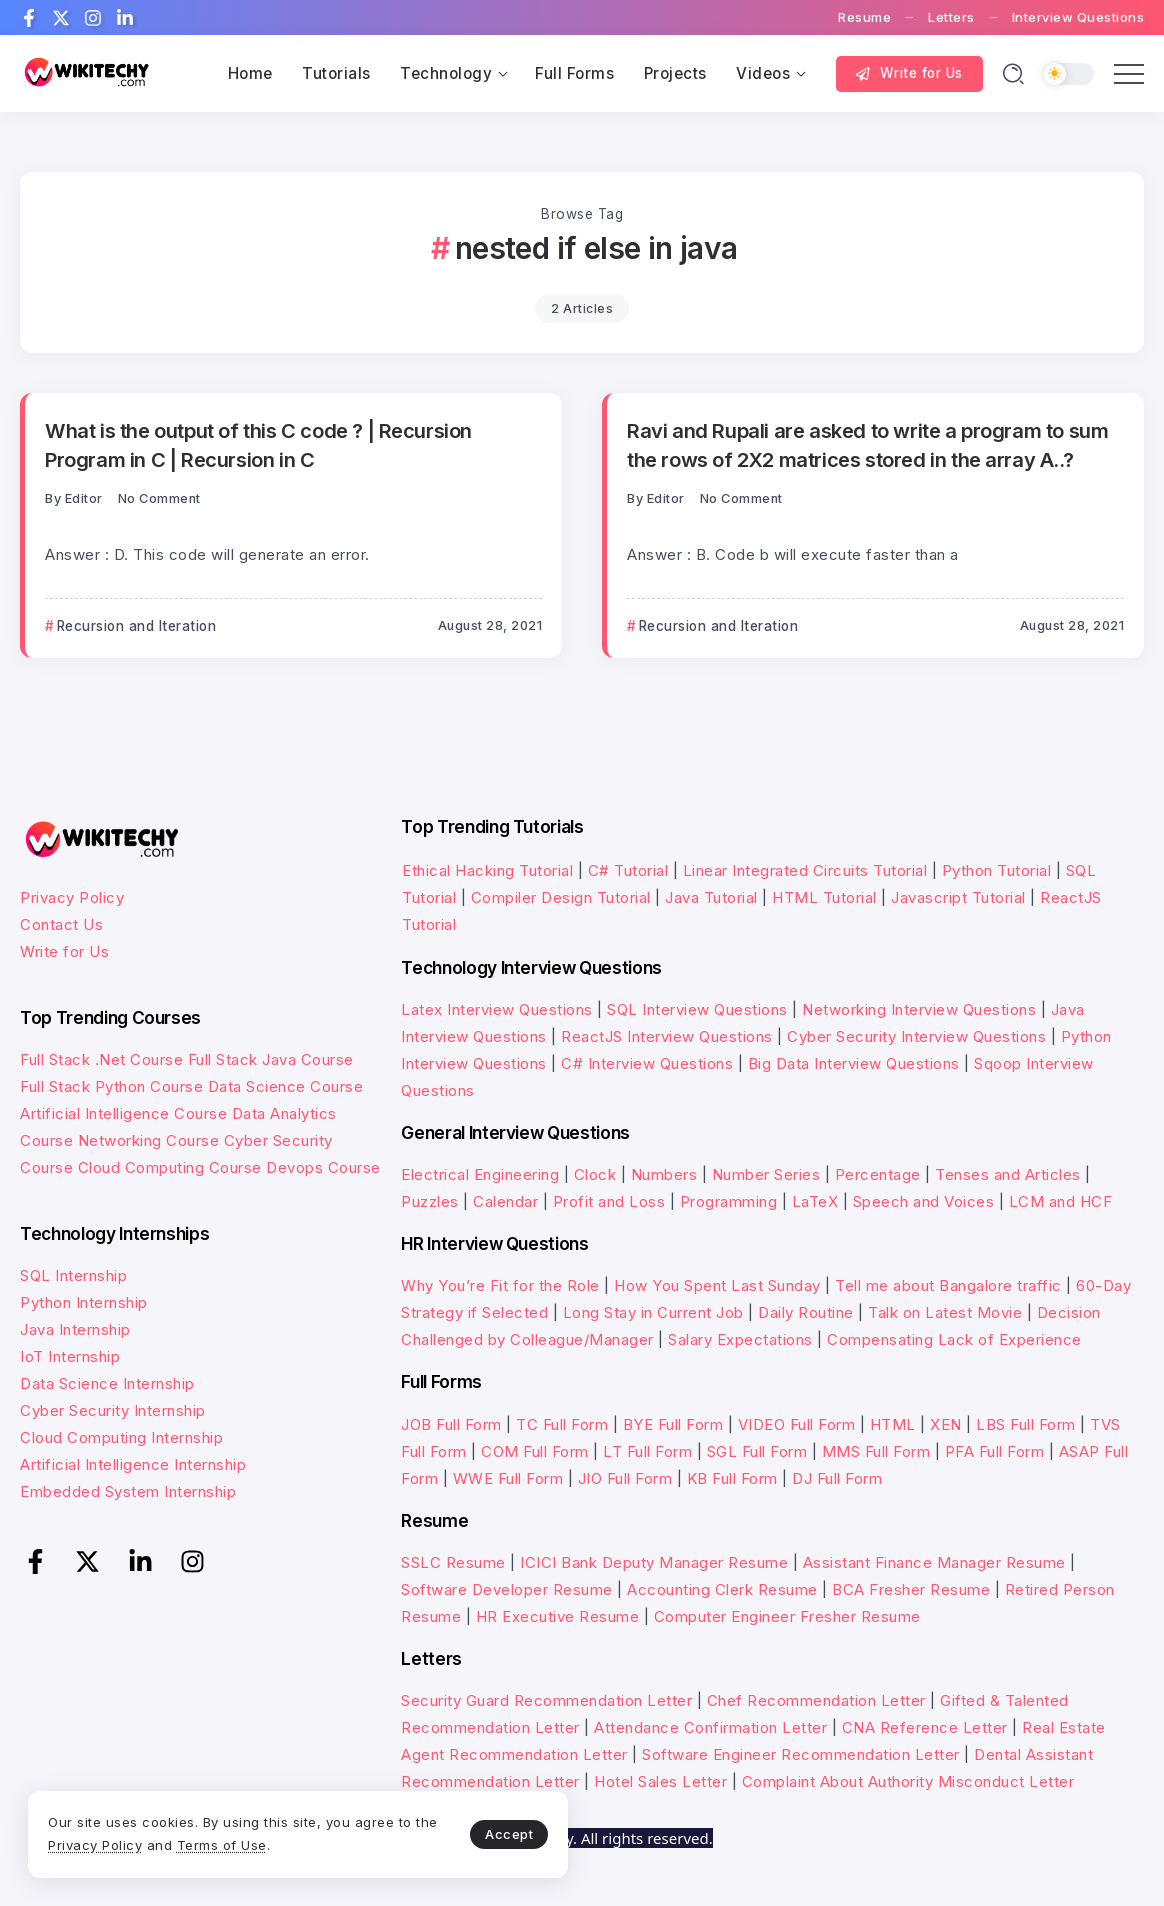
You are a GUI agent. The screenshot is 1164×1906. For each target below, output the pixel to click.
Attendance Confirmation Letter (710, 1727)
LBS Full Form (1026, 1424)
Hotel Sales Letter (660, 1781)
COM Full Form (535, 1451)
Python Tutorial (997, 870)
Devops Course (323, 1167)
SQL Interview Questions (697, 1009)
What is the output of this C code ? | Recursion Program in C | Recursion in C (258, 444)
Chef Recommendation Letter (816, 1700)
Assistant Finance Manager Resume (934, 1562)
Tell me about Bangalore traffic (948, 1285)
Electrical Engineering (480, 1174)
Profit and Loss (609, 1201)
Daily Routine (806, 1312)
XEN (946, 1424)
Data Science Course (286, 1086)
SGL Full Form (757, 1451)
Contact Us (61, 924)
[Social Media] (29, 18)
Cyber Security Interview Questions (916, 1036)
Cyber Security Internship (113, 1410)
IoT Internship (70, 1356)
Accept (471, 1832)
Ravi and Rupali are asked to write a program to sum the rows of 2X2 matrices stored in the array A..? (867, 444)
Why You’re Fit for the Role (500, 1285)
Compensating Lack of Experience (954, 1339)
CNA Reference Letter (925, 1727)
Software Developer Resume (507, 1589)
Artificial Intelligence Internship (133, 1464)
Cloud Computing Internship (121, 1437)
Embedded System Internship (128, 1491)
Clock (595, 1174)
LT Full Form (647, 1451)
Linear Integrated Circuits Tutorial (805, 870)
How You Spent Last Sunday (717, 1285)
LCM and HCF (1061, 1201)
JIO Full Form (625, 1478)
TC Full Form (562, 1424)
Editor (84, 498)
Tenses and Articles (1008, 1174)
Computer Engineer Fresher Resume (787, 1616)
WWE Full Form (508, 1478)
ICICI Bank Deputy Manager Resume (654, 1562)
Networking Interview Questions (919, 1009)
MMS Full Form (876, 1451)
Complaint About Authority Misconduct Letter (908, 1781)
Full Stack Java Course (271, 1059)
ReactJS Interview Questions (667, 1036)
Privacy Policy (72, 897)
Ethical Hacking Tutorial (487, 870)
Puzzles (430, 1201)
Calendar (505, 1201)
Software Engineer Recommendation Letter (801, 1754)
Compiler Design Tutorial (561, 897)
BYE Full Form (673, 1424)
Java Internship (75, 1329)
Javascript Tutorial (958, 897)
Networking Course (149, 1140)
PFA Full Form (995, 1451)
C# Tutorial (630, 870)
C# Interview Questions (647, 1063)
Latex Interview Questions (497, 1009)
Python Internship (84, 1302)
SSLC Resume (453, 1562)
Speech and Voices (924, 1201)
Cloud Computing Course (170, 1167)
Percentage (878, 1174)
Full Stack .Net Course (101, 1059)
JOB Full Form (451, 1424)
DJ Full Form (837, 1478)
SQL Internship (73, 1275)
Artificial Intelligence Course (123, 1113)
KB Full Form (732, 1478)
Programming (729, 1201)
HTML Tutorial (824, 897)
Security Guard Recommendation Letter (546, 1700)
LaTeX (815, 1201)
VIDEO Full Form (797, 1424)
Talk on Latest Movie (945, 1312)
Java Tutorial (711, 897)
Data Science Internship (107, 1383)
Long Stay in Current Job (653, 1312)
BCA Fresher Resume (911, 1589)
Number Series (766, 1174)
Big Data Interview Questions (854, 1063)
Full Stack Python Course (111, 1086)
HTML (893, 1424)
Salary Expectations (740, 1339)
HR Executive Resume (558, 1616)
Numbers (664, 1174)
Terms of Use (250, 1844)
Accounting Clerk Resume (722, 1589)
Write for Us (64, 951)
